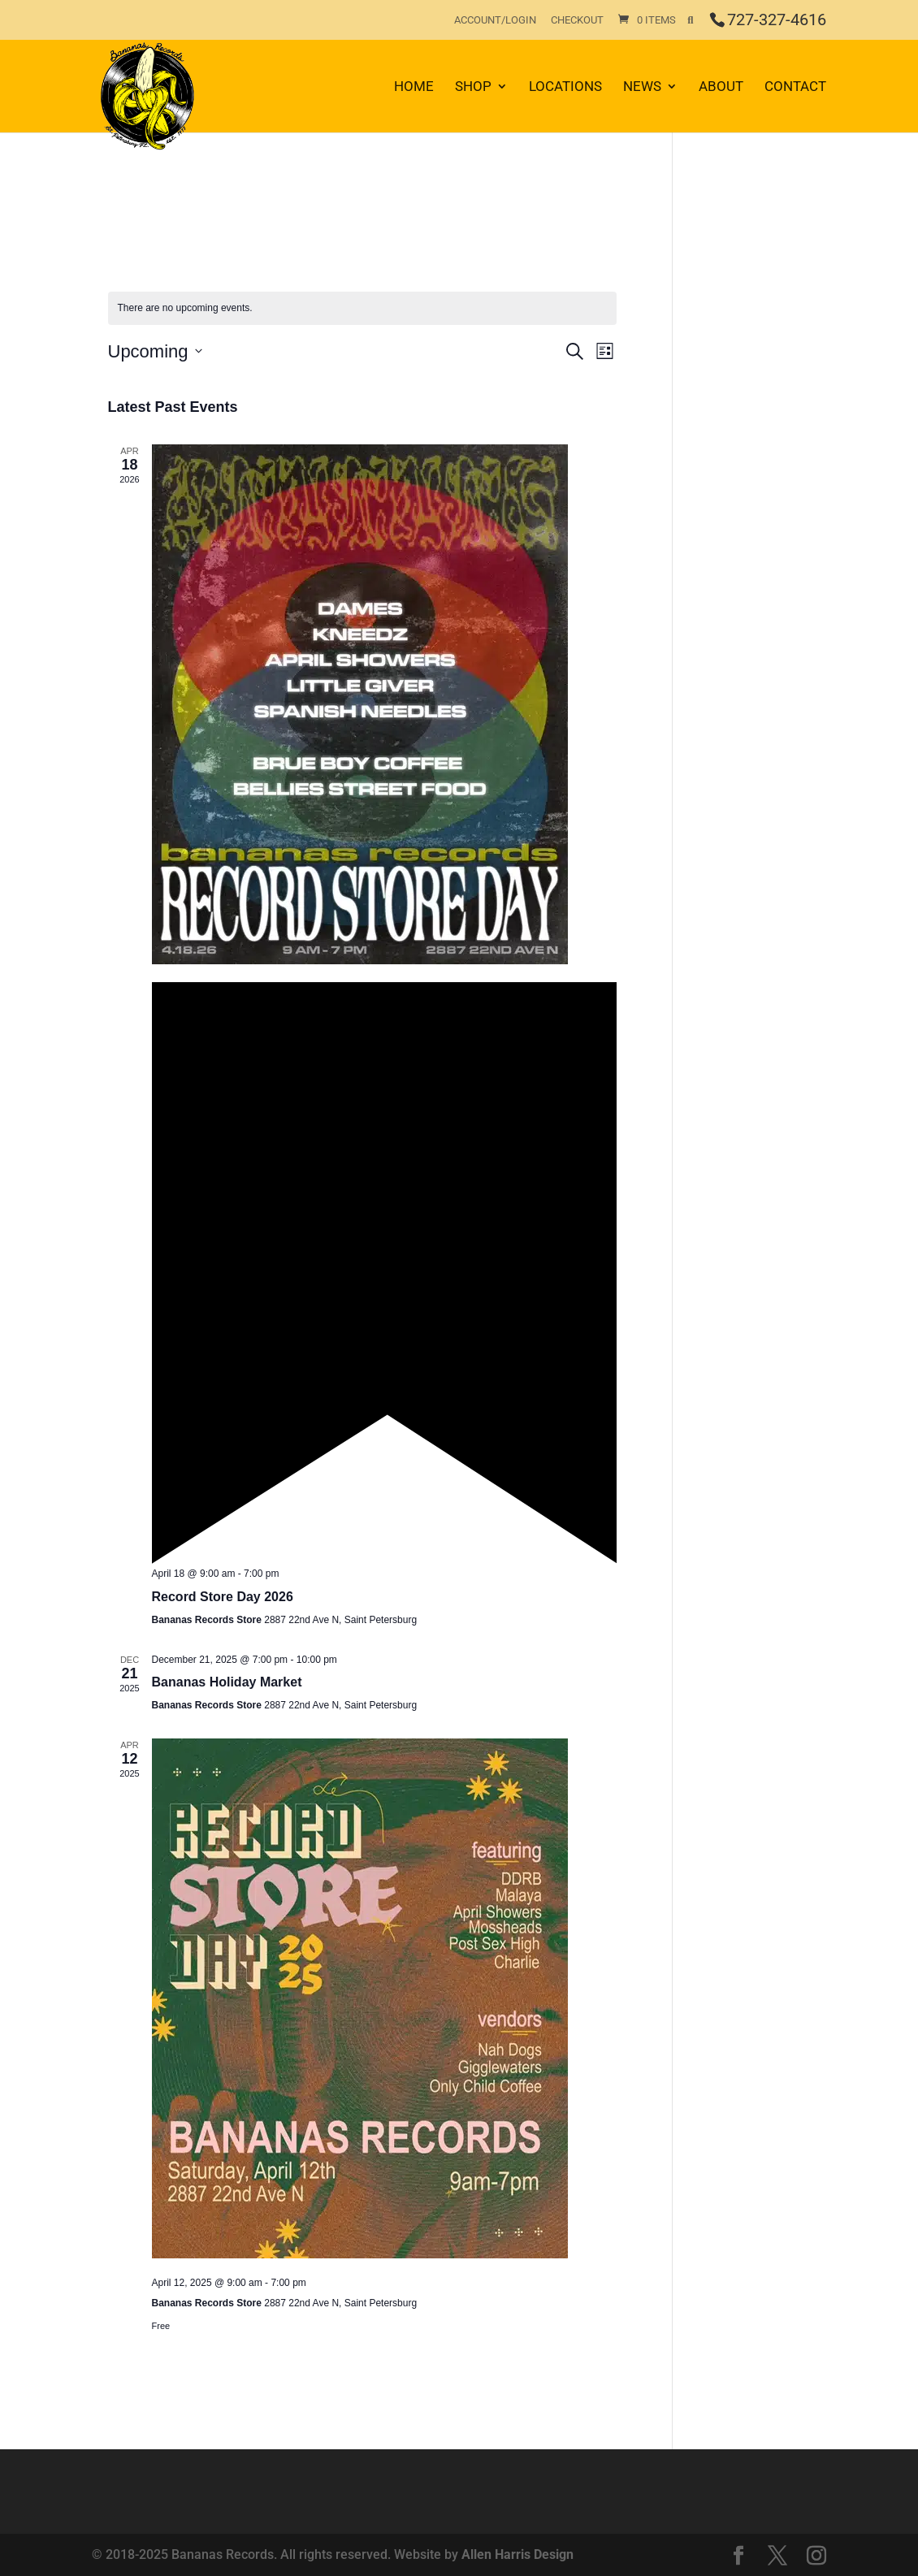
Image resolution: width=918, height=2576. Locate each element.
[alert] (362, 308)
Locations (565, 87)
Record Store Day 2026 (222, 1597)
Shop (473, 87)
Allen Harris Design (517, 2554)
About (721, 87)
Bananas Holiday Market (227, 1682)
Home (414, 87)
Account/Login (495, 20)
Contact (795, 87)
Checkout (577, 20)
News (642, 87)
